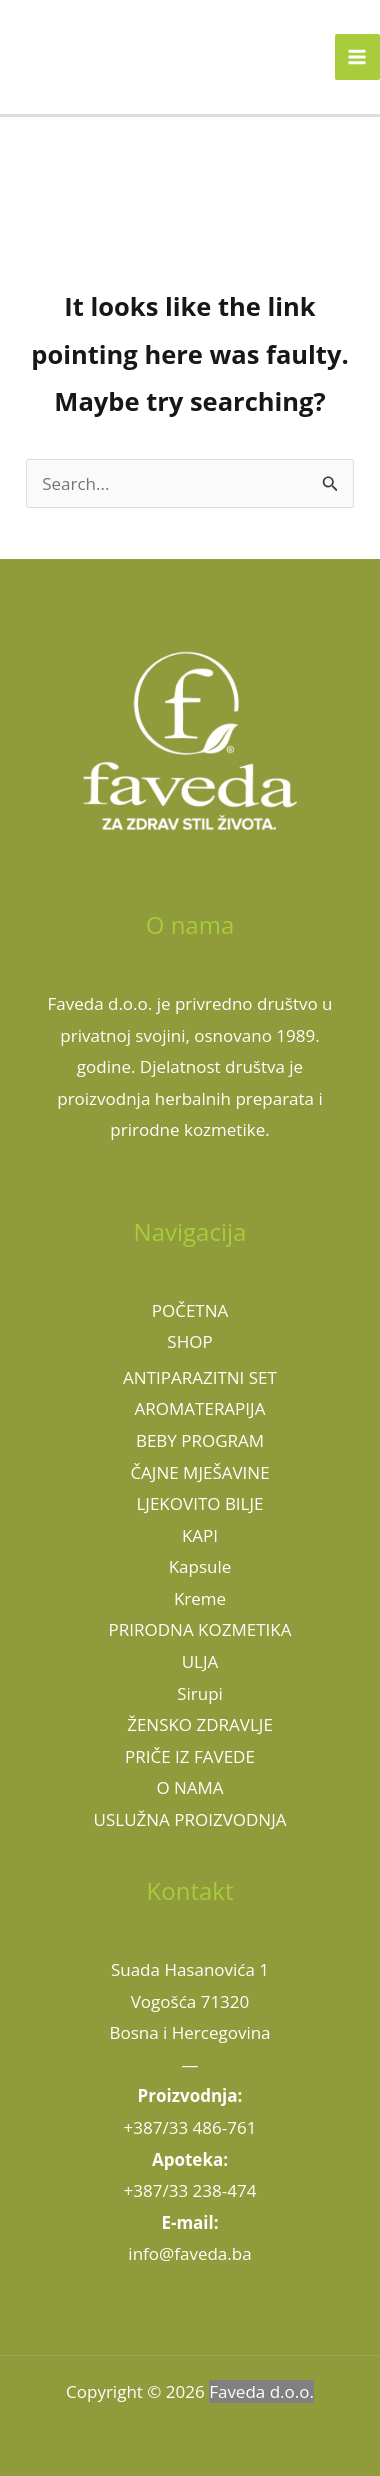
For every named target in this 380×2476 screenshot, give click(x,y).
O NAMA (189, 1787)
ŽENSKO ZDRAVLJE (200, 1724)
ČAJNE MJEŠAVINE (199, 1472)
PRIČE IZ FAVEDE (190, 1756)
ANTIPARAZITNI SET (200, 1377)
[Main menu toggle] (358, 57)
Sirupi (200, 1693)
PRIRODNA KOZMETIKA (200, 1629)
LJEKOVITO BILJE (199, 1503)
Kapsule (200, 1566)
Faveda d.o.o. (261, 2391)
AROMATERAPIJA (200, 1408)
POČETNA (190, 1310)
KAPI (200, 1535)
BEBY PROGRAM (200, 1440)
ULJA (200, 1661)
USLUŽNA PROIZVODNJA (190, 1819)
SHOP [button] (189, 1341)
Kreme (200, 1598)
